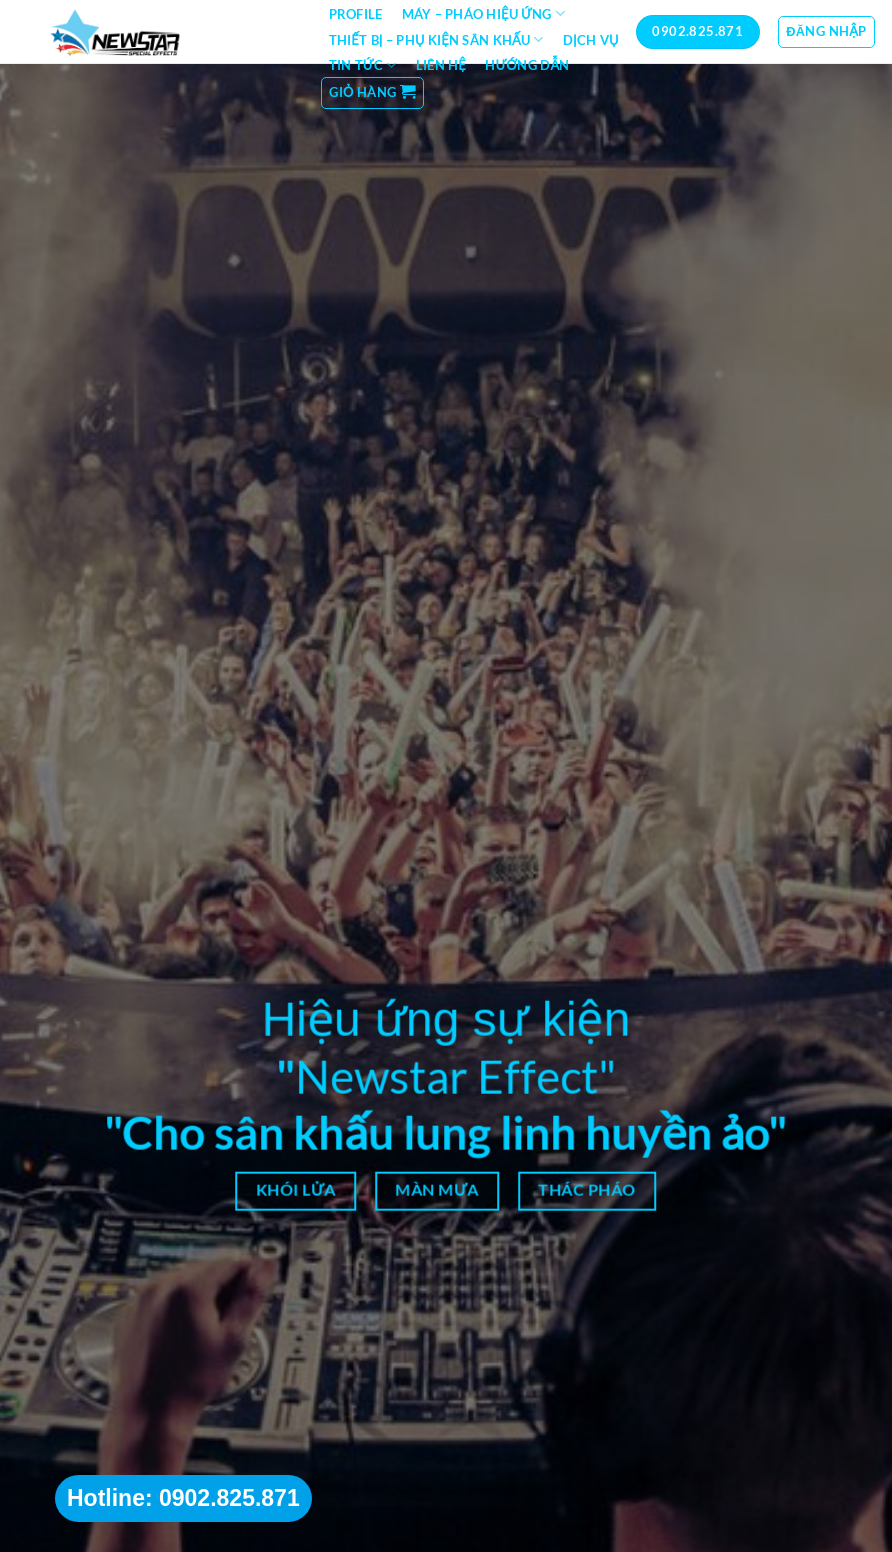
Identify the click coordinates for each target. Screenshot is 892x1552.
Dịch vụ (591, 40)
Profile (356, 14)
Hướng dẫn (527, 65)
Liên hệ (441, 65)
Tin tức (363, 65)
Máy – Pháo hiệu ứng (483, 13)
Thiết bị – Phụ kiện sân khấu (436, 39)
